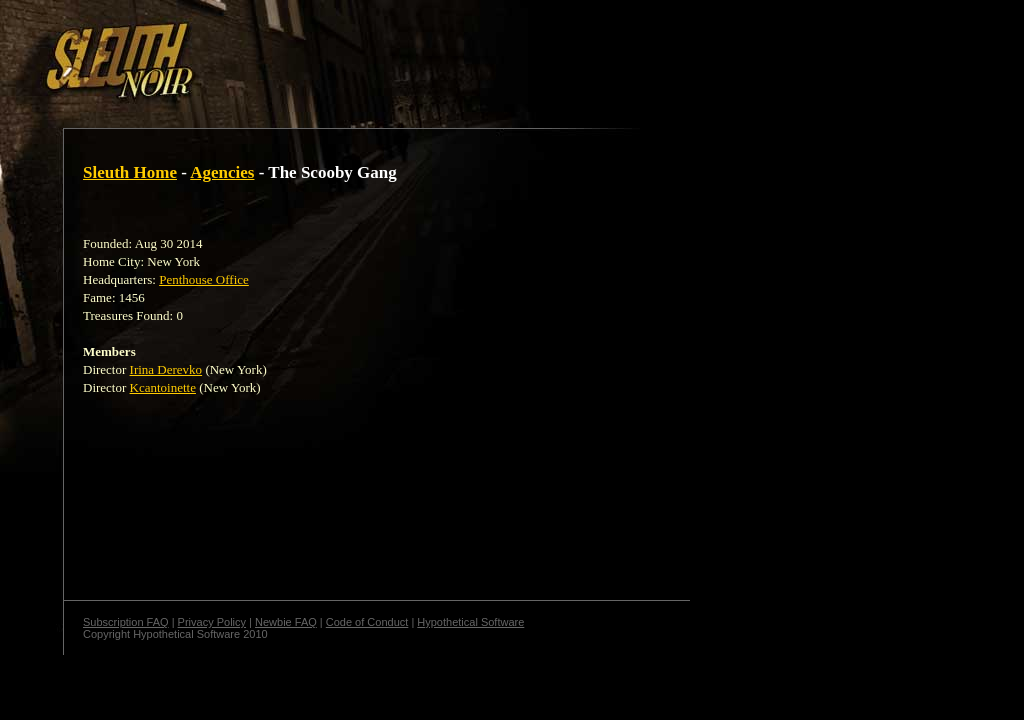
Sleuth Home (130, 172)
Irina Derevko (166, 369)
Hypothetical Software (470, 622)
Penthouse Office (204, 279)
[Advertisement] (347, 53)
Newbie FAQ (286, 622)
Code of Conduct (367, 622)
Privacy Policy (212, 622)
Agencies (222, 172)
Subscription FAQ (126, 622)
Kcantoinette (163, 387)
